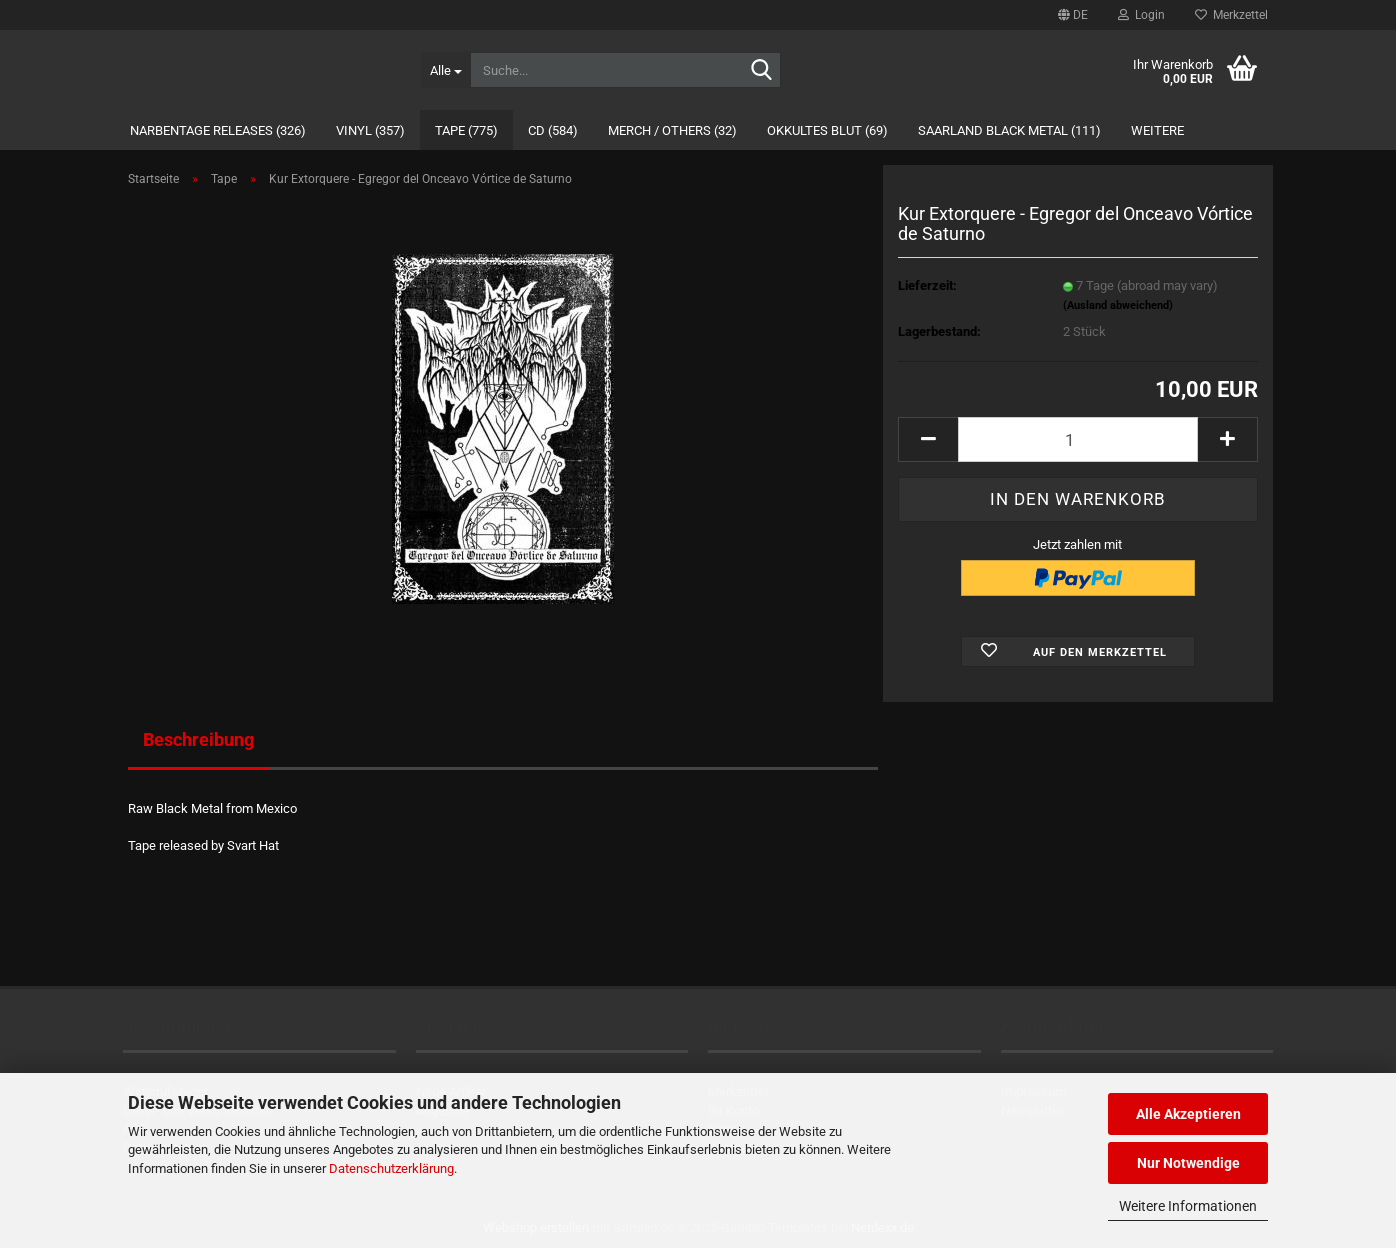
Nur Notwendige (1188, 1163)
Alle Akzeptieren (1188, 1114)
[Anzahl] (1078, 439)
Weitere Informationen (1188, 1206)
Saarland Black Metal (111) (1009, 130)
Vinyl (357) (370, 130)
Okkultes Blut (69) (827, 130)
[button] (1073, 15)
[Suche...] (445, 70)
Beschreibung (198, 739)
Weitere (1157, 130)
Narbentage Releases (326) (218, 130)
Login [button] (1141, 15)
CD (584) (553, 130)
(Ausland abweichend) (1118, 305)
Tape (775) (466, 130)
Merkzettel (1231, 15)
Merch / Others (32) (672, 130)
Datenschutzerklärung (391, 1168)
